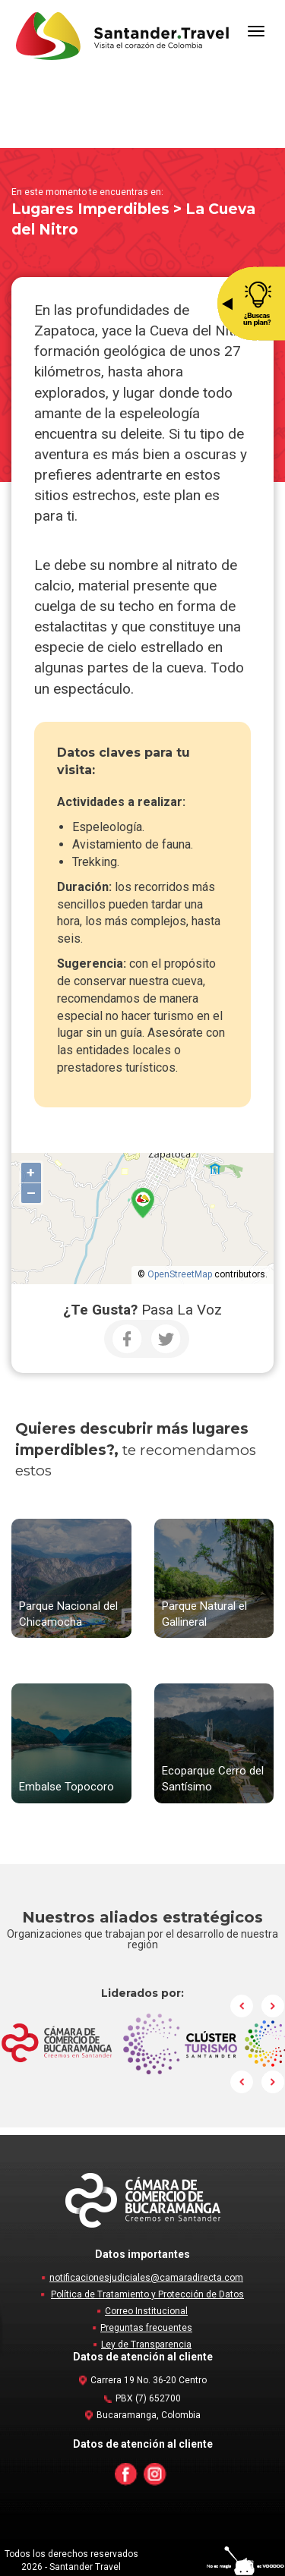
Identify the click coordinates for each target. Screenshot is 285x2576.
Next (273, 2006)
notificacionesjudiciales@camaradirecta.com (146, 2277)
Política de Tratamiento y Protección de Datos (147, 2294)
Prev (242, 2006)
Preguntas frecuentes (146, 2327)
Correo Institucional (146, 2311)
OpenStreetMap (179, 1274)
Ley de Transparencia (146, 2344)
